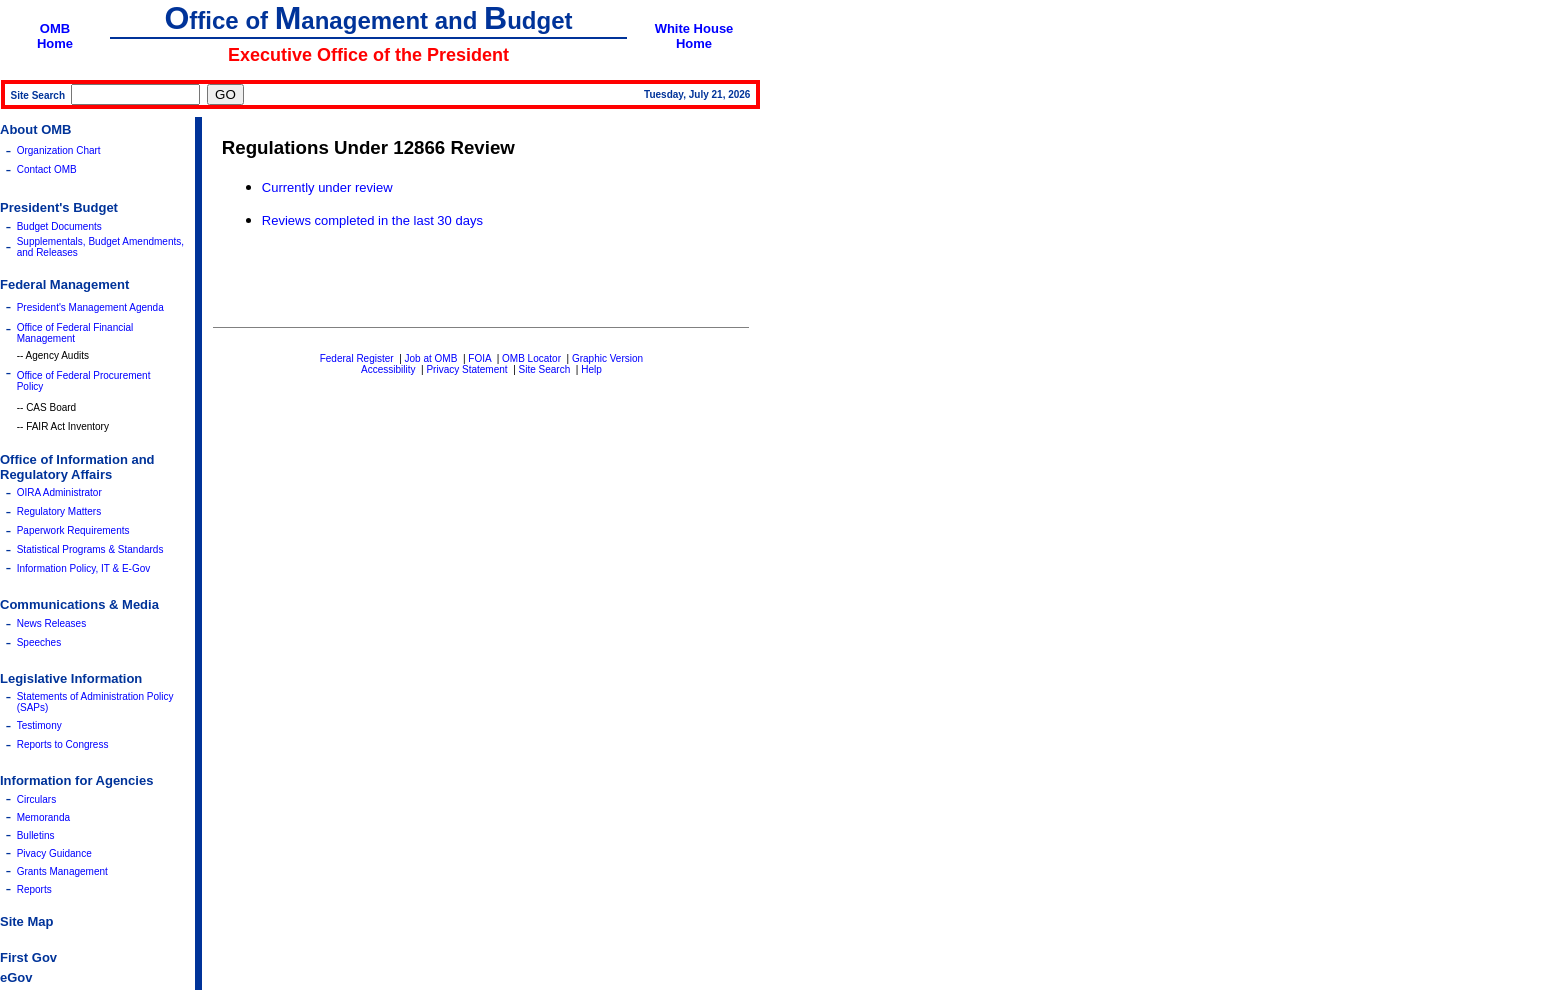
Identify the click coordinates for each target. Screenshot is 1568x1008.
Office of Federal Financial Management (75, 333)
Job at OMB (431, 358)
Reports (34, 889)
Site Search (545, 369)
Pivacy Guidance (54, 853)
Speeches (39, 642)
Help (591, 369)
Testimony (39, 725)
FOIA (479, 358)
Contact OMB (47, 169)
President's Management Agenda (90, 307)
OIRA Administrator (59, 492)
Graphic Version (607, 358)
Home (55, 43)
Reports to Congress (63, 744)
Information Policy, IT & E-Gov (84, 568)
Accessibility (388, 369)
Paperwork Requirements (73, 530)
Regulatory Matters (59, 511)
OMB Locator (531, 358)
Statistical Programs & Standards (90, 549)
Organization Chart (59, 150)
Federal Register (357, 358)
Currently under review (327, 187)
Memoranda (43, 817)
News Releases (51, 623)
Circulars (36, 799)
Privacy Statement (466, 369)
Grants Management (62, 871)
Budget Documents (59, 226)
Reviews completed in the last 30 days (372, 220)
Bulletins (36, 835)
